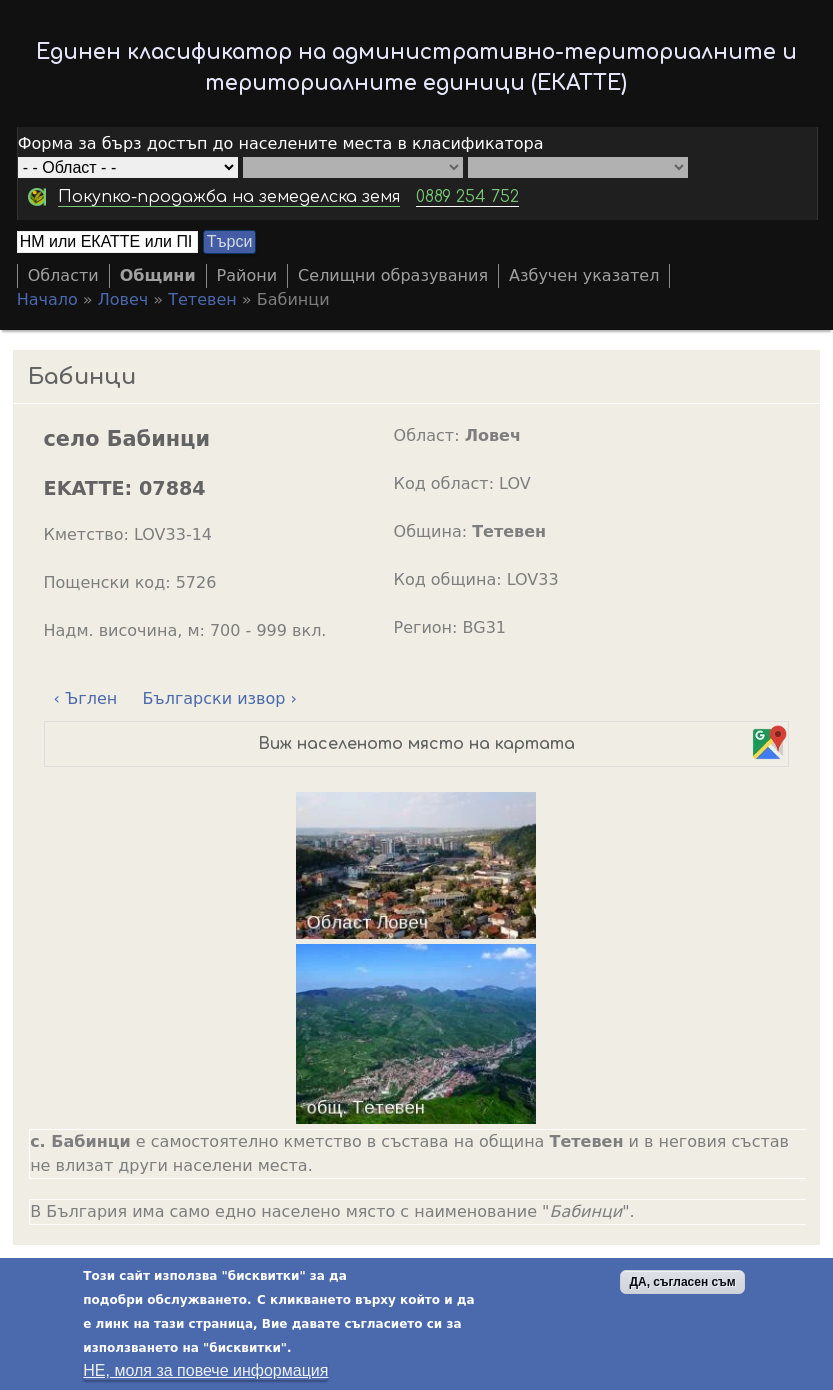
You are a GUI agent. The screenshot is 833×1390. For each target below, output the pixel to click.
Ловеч (123, 299)
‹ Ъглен (86, 698)
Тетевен (202, 299)
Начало (47, 299)
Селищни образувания (393, 275)
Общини (158, 275)
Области (63, 275)
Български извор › (219, 698)
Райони (247, 275)
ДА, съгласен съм (682, 1284)
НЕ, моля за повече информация (205, 1372)
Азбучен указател (584, 275)
